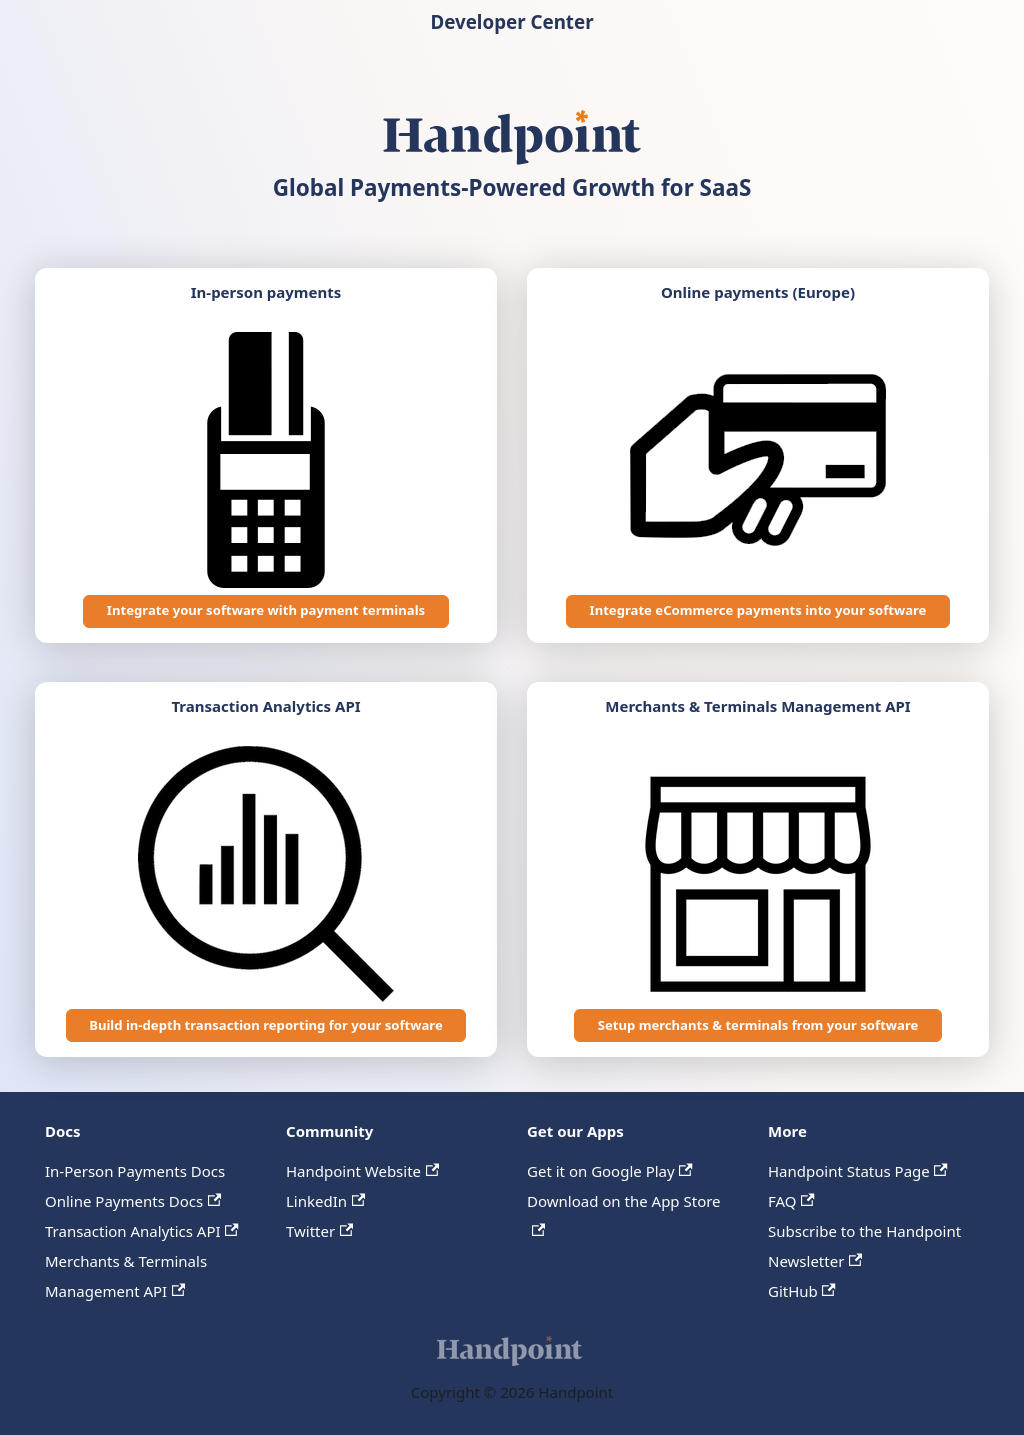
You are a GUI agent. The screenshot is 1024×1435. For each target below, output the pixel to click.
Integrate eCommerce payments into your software (758, 610)
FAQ (791, 1201)
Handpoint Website (362, 1171)
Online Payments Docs (133, 1201)
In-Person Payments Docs (135, 1171)
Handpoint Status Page (858, 1171)
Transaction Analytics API (142, 1231)
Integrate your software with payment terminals (266, 610)
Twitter (319, 1231)
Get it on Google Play (610, 1171)
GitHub (802, 1291)
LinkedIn (325, 1201)
